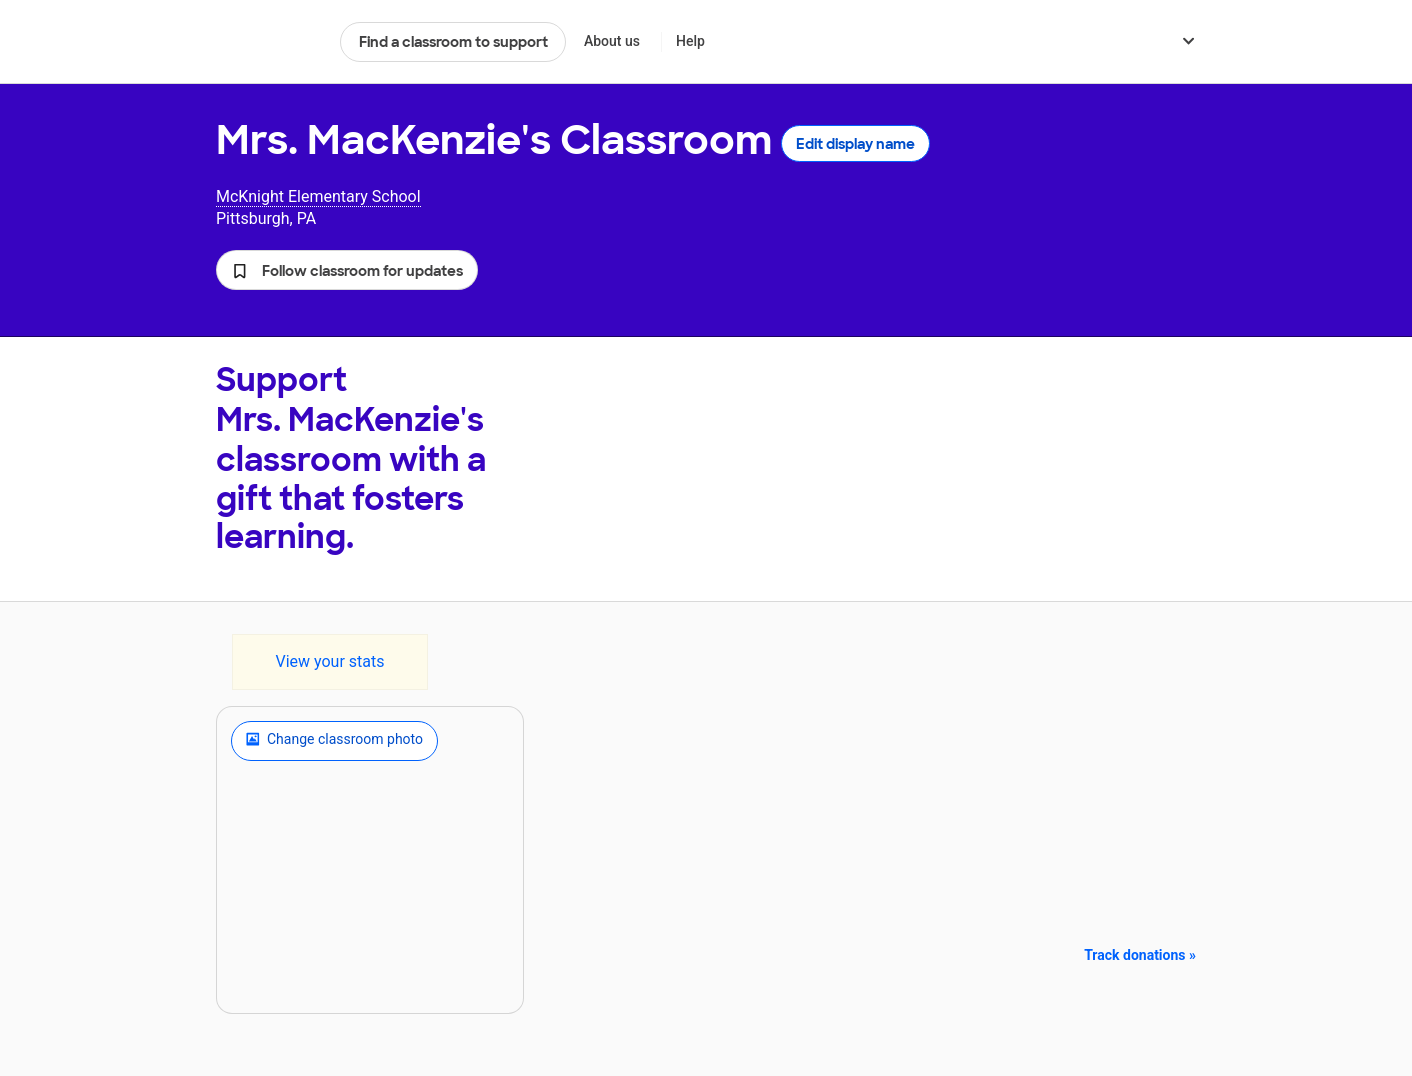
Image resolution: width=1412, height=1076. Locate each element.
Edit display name (855, 144)
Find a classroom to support (453, 42)
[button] (347, 270)
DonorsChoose (269, 42)
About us (612, 41)
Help (690, 41)
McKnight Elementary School (318, 196)
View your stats (329, 661)
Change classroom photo (334, 741)
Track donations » (1140, 955)
